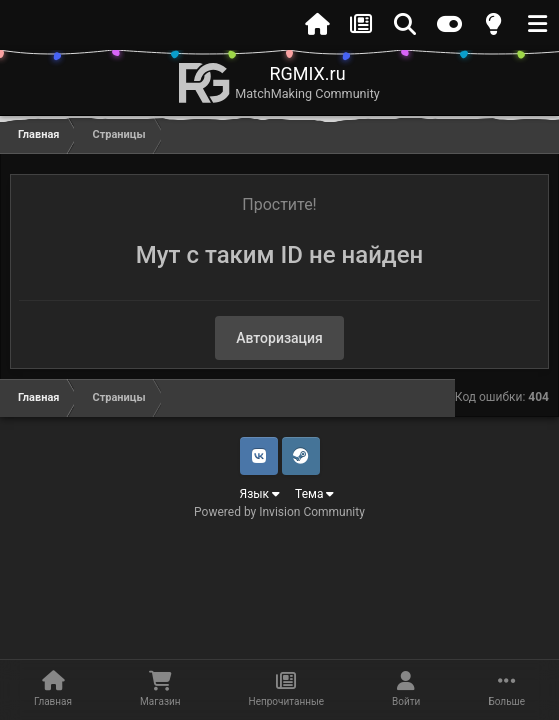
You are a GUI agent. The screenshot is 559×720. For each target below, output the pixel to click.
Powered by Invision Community (279, 512)
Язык (260, 494)
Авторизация (279, 338)
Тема (314, 494)
